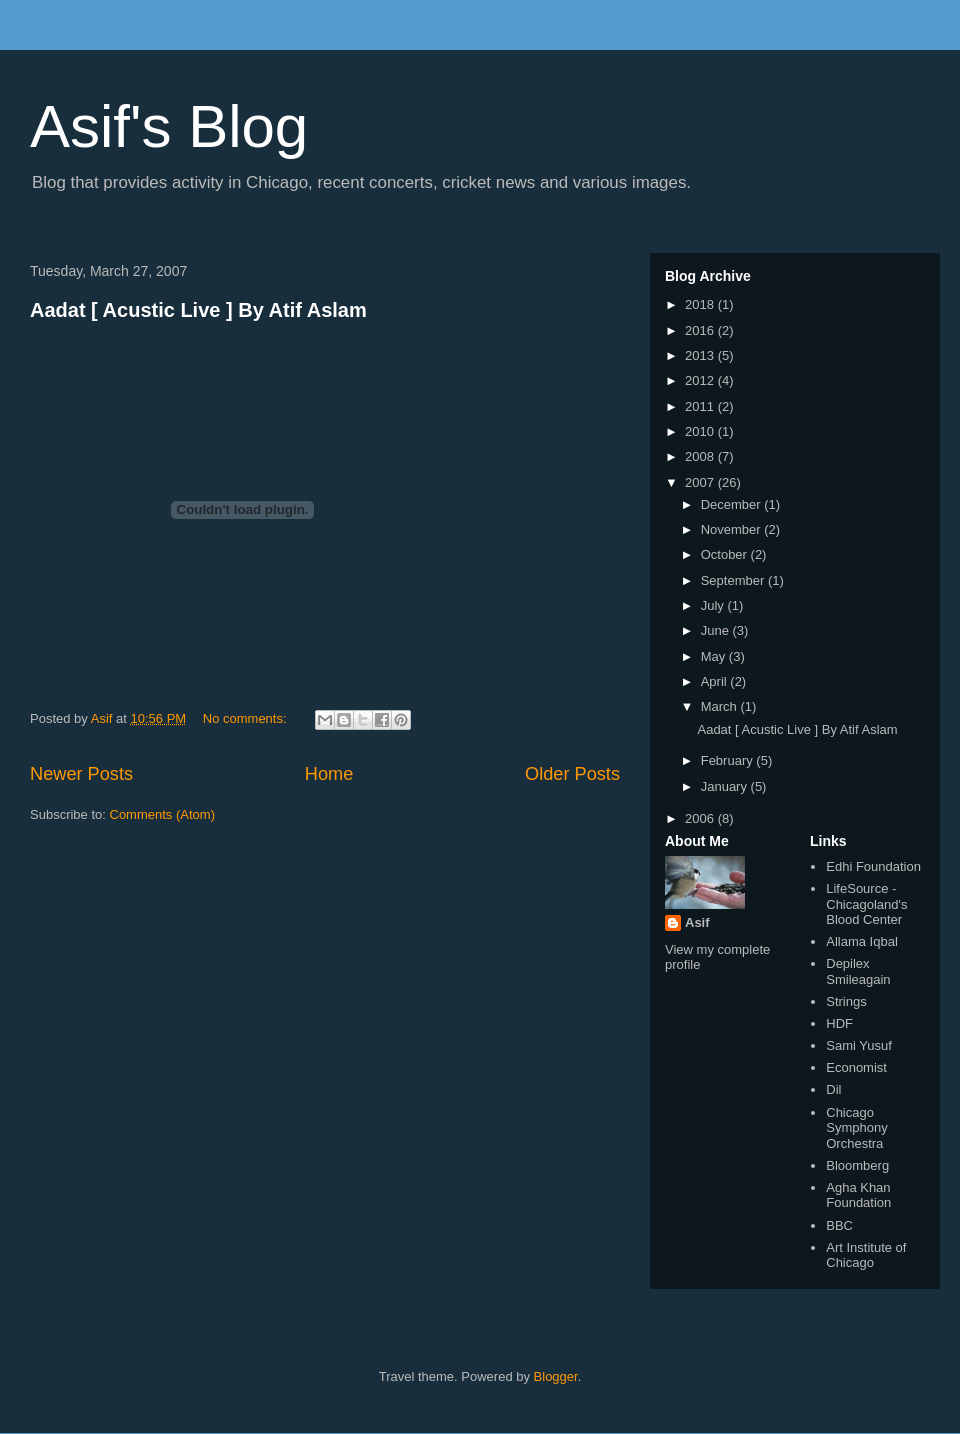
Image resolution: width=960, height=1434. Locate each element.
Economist (856, 1067)
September (734, 580)
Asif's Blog (169, 126)
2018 (701, 304)
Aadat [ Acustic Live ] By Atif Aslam (198, 310)
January (726, 786)
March (721, 706)
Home (329, 774)
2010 (701, 431)
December (733, 504)
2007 (701, 482)
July (714, 605)
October (726, 554)
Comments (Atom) (162, 814)
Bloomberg (857, 1165)
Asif (697, 922)
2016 (701, 330)
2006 (701, 818)
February (729, 760)
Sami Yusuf (859, 1045)
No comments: (246, 718)
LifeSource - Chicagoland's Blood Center (866, 904)
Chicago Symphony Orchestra (856, 1128)
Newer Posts (81, 774)
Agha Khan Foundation (858, 1195)
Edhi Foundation (873, 866)
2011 (701, 406)
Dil (833, 1089)
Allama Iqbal (862, 941)
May (715, 656)
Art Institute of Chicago (866, 1255)
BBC (839, 1225)
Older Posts (572, 774)
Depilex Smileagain (858, 971)
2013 (701, 355)
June (717, 630)
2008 (701, 456)
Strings (846, 1001)
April (716, 681)
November (733, 529)
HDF (839, 1023)
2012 (701, 380)
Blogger (556, 1376)
